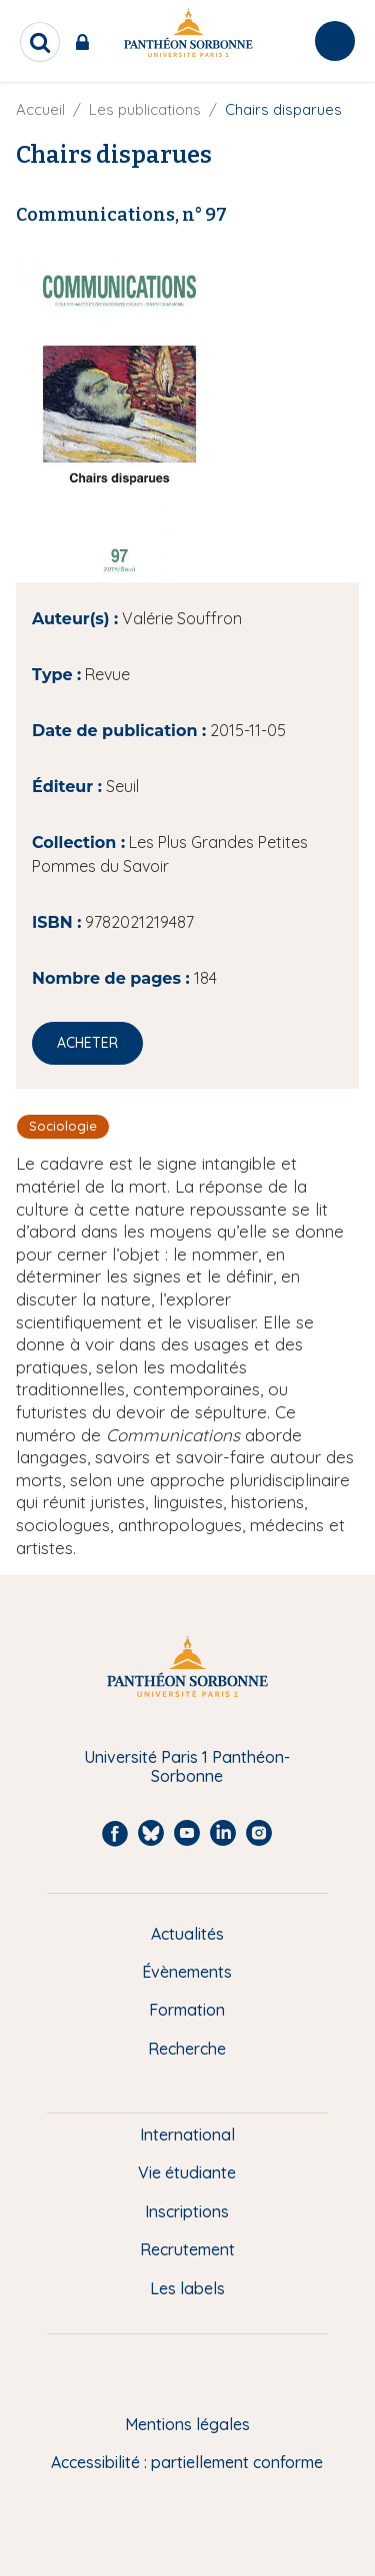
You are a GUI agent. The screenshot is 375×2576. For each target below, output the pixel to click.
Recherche (187, 2049)
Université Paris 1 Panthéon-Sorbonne (187, 1766)
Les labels (187, 2288)
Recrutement (187, 2249)
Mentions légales (187, 2424)
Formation (187, 2010)
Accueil (40, 109)
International (187, 2135)
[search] (40, 42)
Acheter (87, 1043)
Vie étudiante (187, 2172)
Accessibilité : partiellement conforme (187, 2462)
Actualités (187, 1934)
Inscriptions (187, 2211)
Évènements (187, 1972)
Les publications (145, 109)
